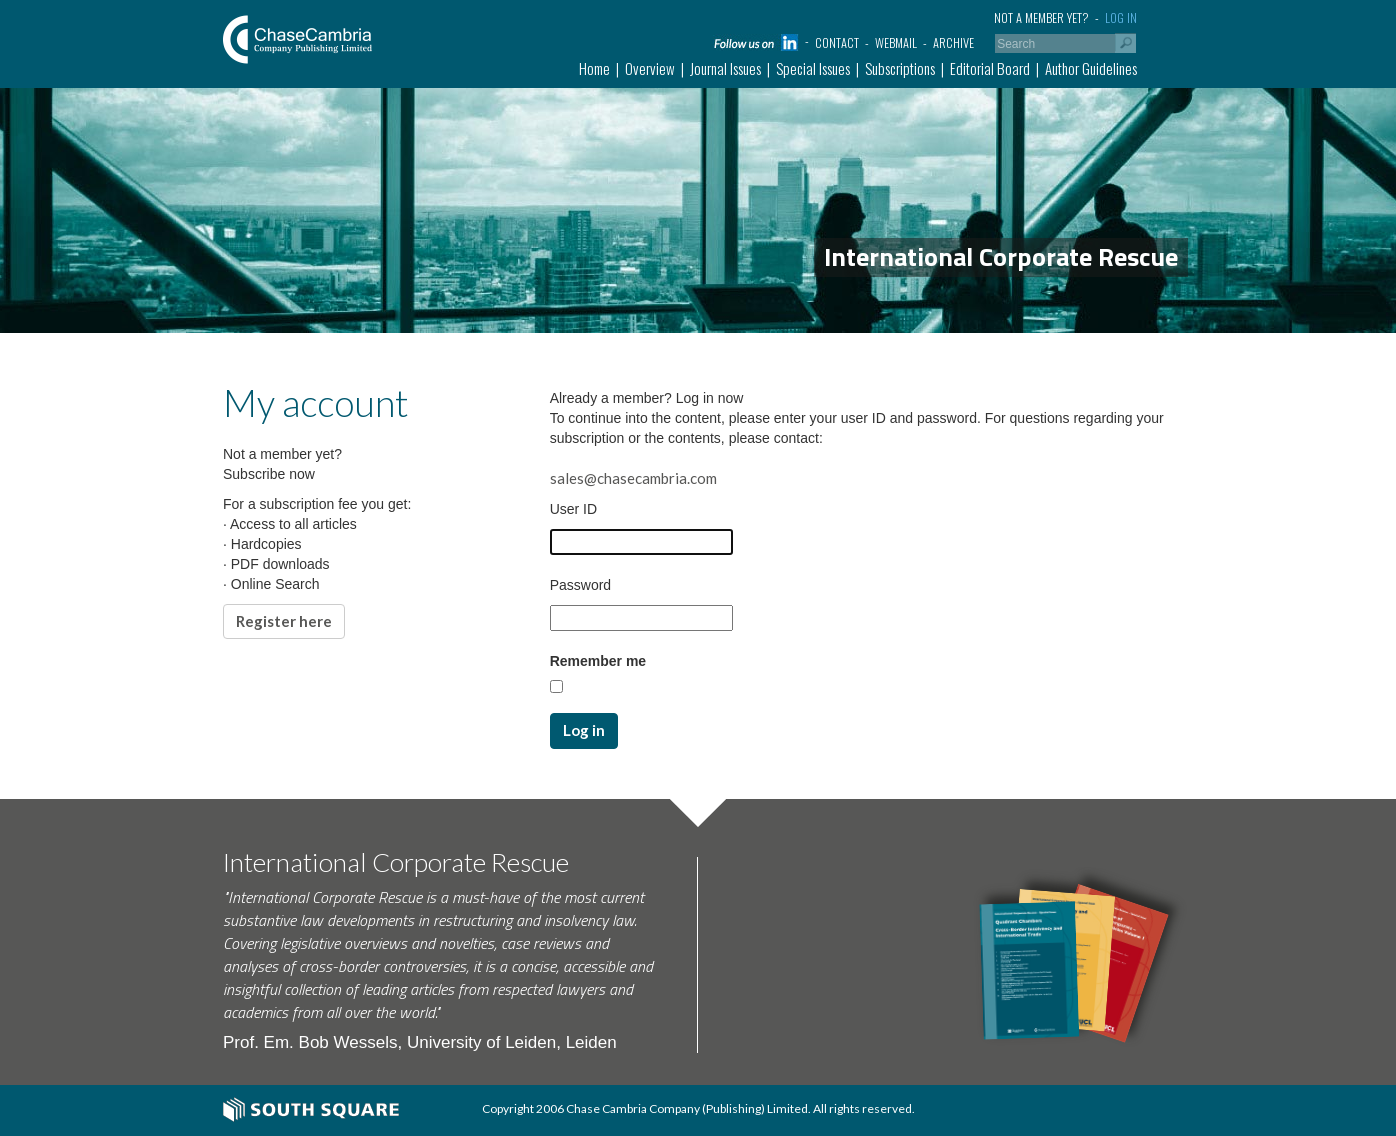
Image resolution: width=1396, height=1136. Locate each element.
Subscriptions (900, 68)
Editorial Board (990, 68)
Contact (837, 42)
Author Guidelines (1091, 68)
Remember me (598, 661)
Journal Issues (725, 68)
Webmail (896, 42)
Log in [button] (584, 730)
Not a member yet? (1041, 17)
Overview (650, 68)
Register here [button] (284, 621)
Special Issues (813, 68)
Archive (953, 42)
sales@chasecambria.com (633, 478)
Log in (1121, 17)
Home (594, 68)
